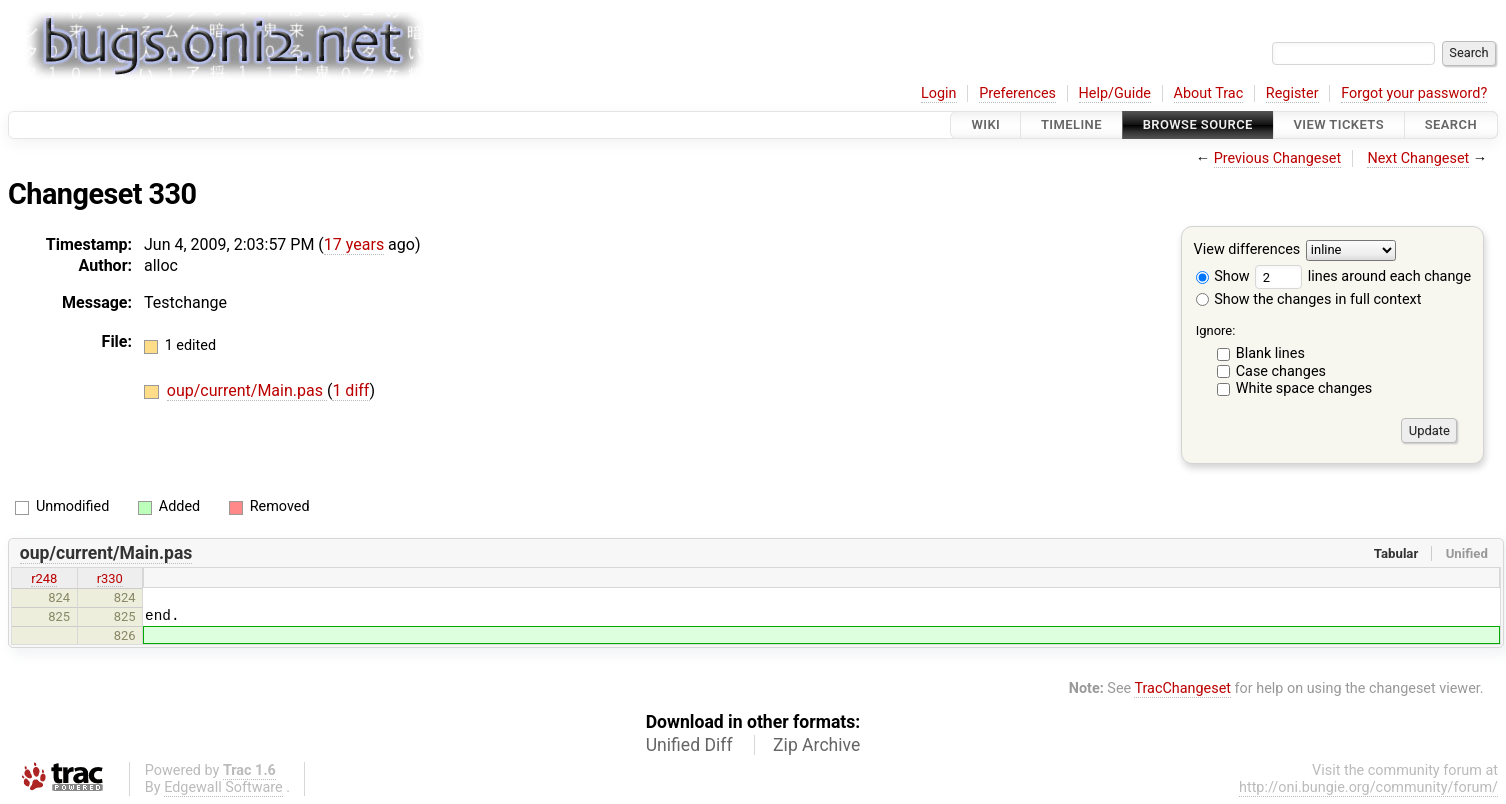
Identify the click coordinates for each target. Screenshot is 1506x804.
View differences (1247, 250)
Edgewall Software (223, 787)
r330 (110, 578)
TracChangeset (1182, 688)
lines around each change (1363, 276)
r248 (44, 578)
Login (939, 93)
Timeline (1071, 124)
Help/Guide (1115, 93)
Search (1451, 124)
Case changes (1281, 371)
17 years (354, 244)
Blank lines (1270, 353)
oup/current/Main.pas (247, 390)
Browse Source (1198, 124)
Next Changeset (1418, 158)
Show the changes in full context (1309, 299)
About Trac (1209, 93)
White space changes (1304, 388)
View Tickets (1339, 124)
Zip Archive (816, 745)
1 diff (350, 390)
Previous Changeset (1278, 158)
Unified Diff (689, 745)
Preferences (1017, 93)
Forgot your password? (1414, 93)
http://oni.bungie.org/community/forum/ (1368, 787)
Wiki (985, 124)
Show (1223, 276)
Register (1292, 93)
